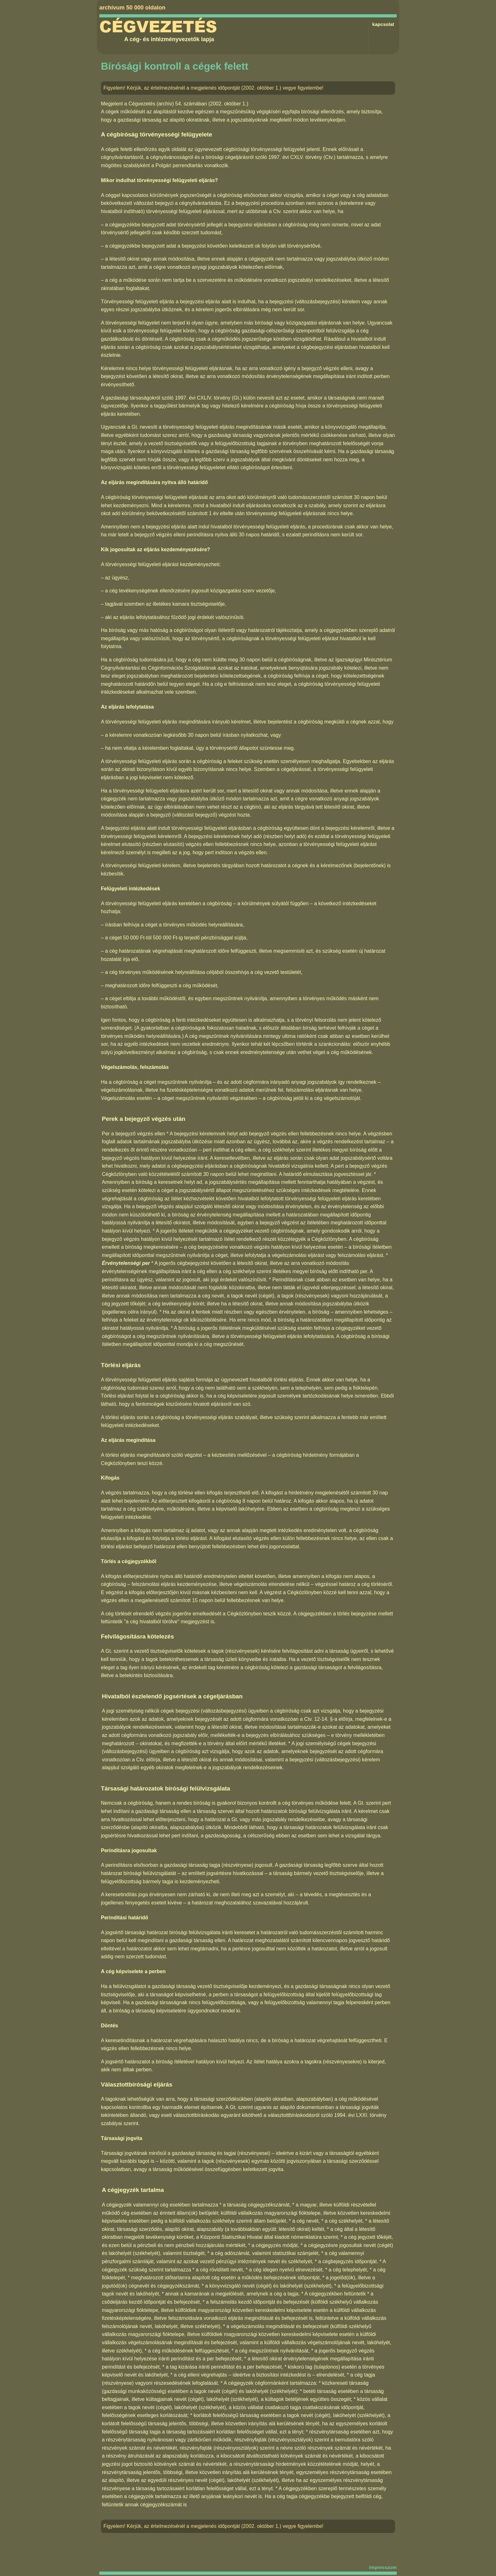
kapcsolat (383, 24)
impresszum (383, 2567)
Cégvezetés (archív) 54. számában (167, 103)
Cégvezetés (158, 27)
